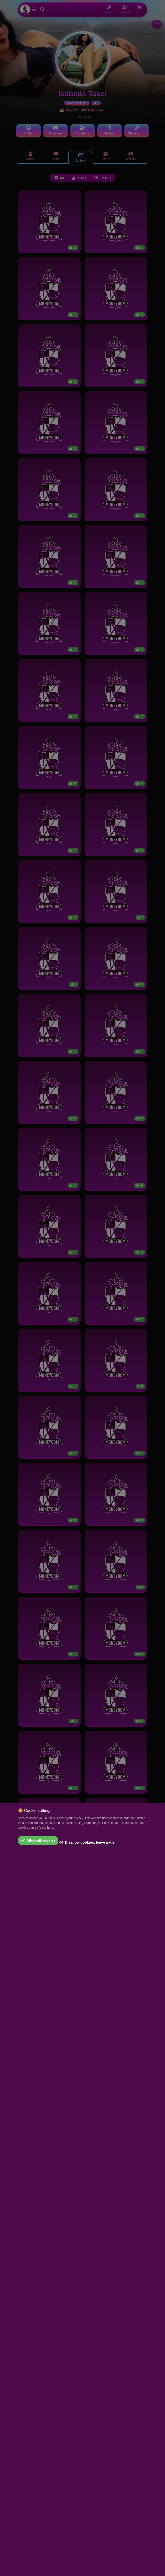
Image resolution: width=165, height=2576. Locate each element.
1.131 (79, 178)
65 (59, 178)
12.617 (102, 178)
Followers (92, 110)
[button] (34, 9)
